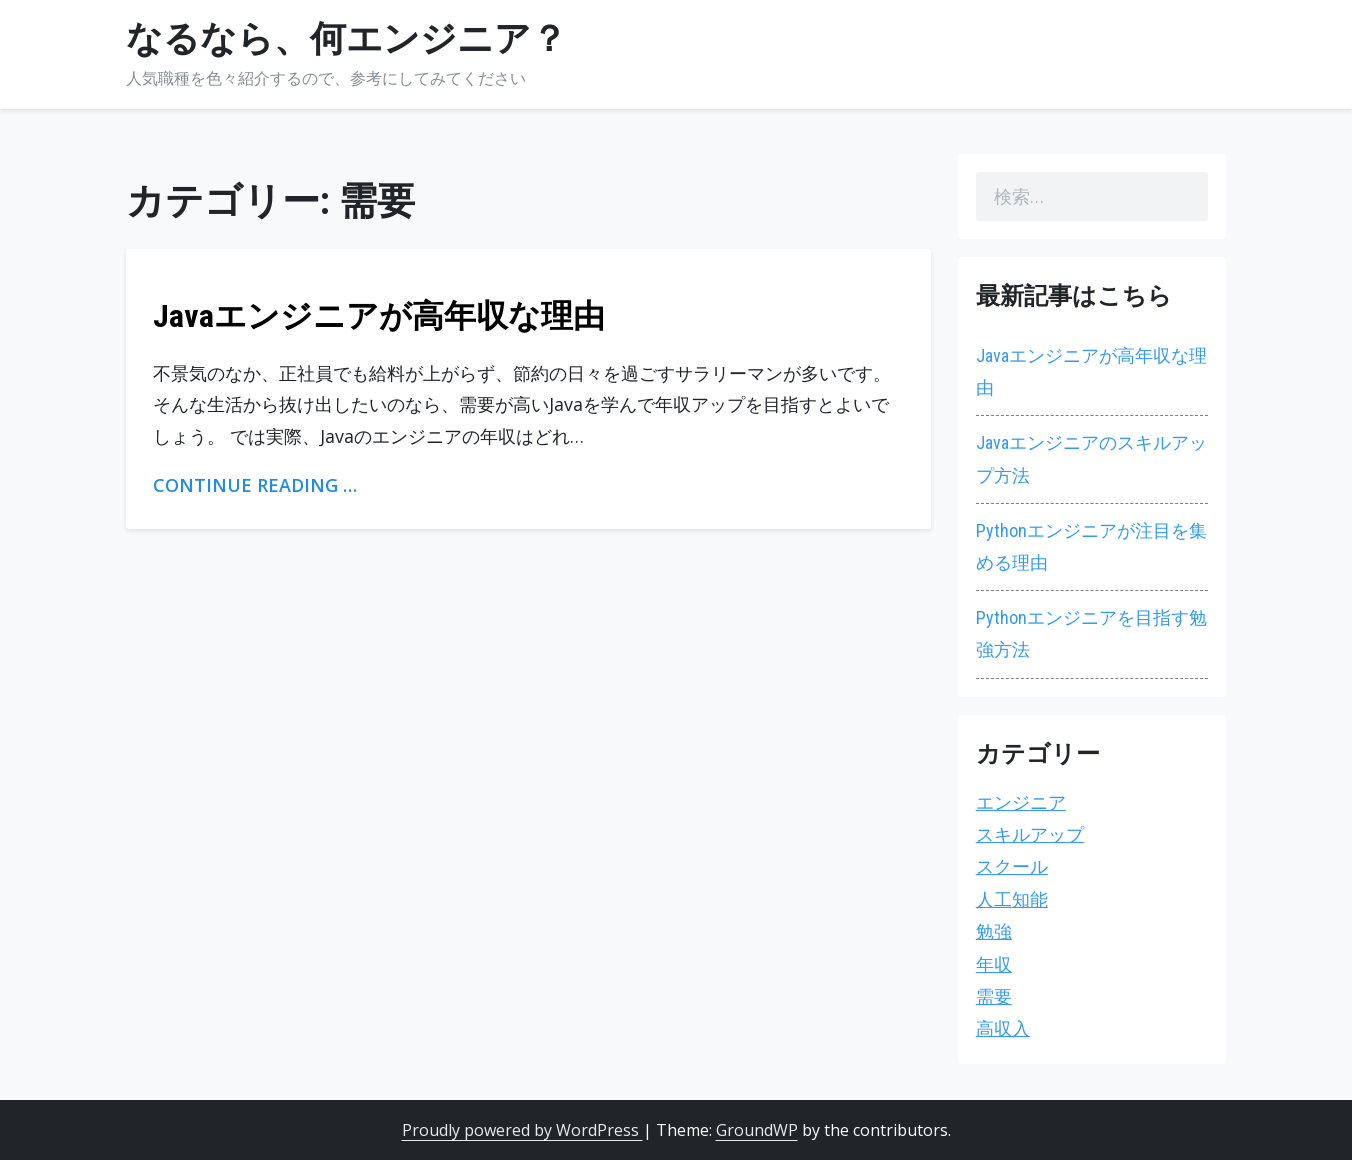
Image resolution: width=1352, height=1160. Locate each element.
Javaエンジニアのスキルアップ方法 (1091, 458)
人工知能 (1012, 899)
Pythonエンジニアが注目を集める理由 (1091, 546)
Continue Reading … (255, 485)
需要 (994, 996)
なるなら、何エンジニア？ (346, 39)
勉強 (994, 931)
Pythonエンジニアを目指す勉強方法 (1091, 633)
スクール (1012, 866)
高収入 (1003, 1028)
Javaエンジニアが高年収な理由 (379, 316)
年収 (994, 964)
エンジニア (1021, 802)
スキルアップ (1030, 834)
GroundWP (757, 1130)
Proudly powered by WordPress (522, 1130)
